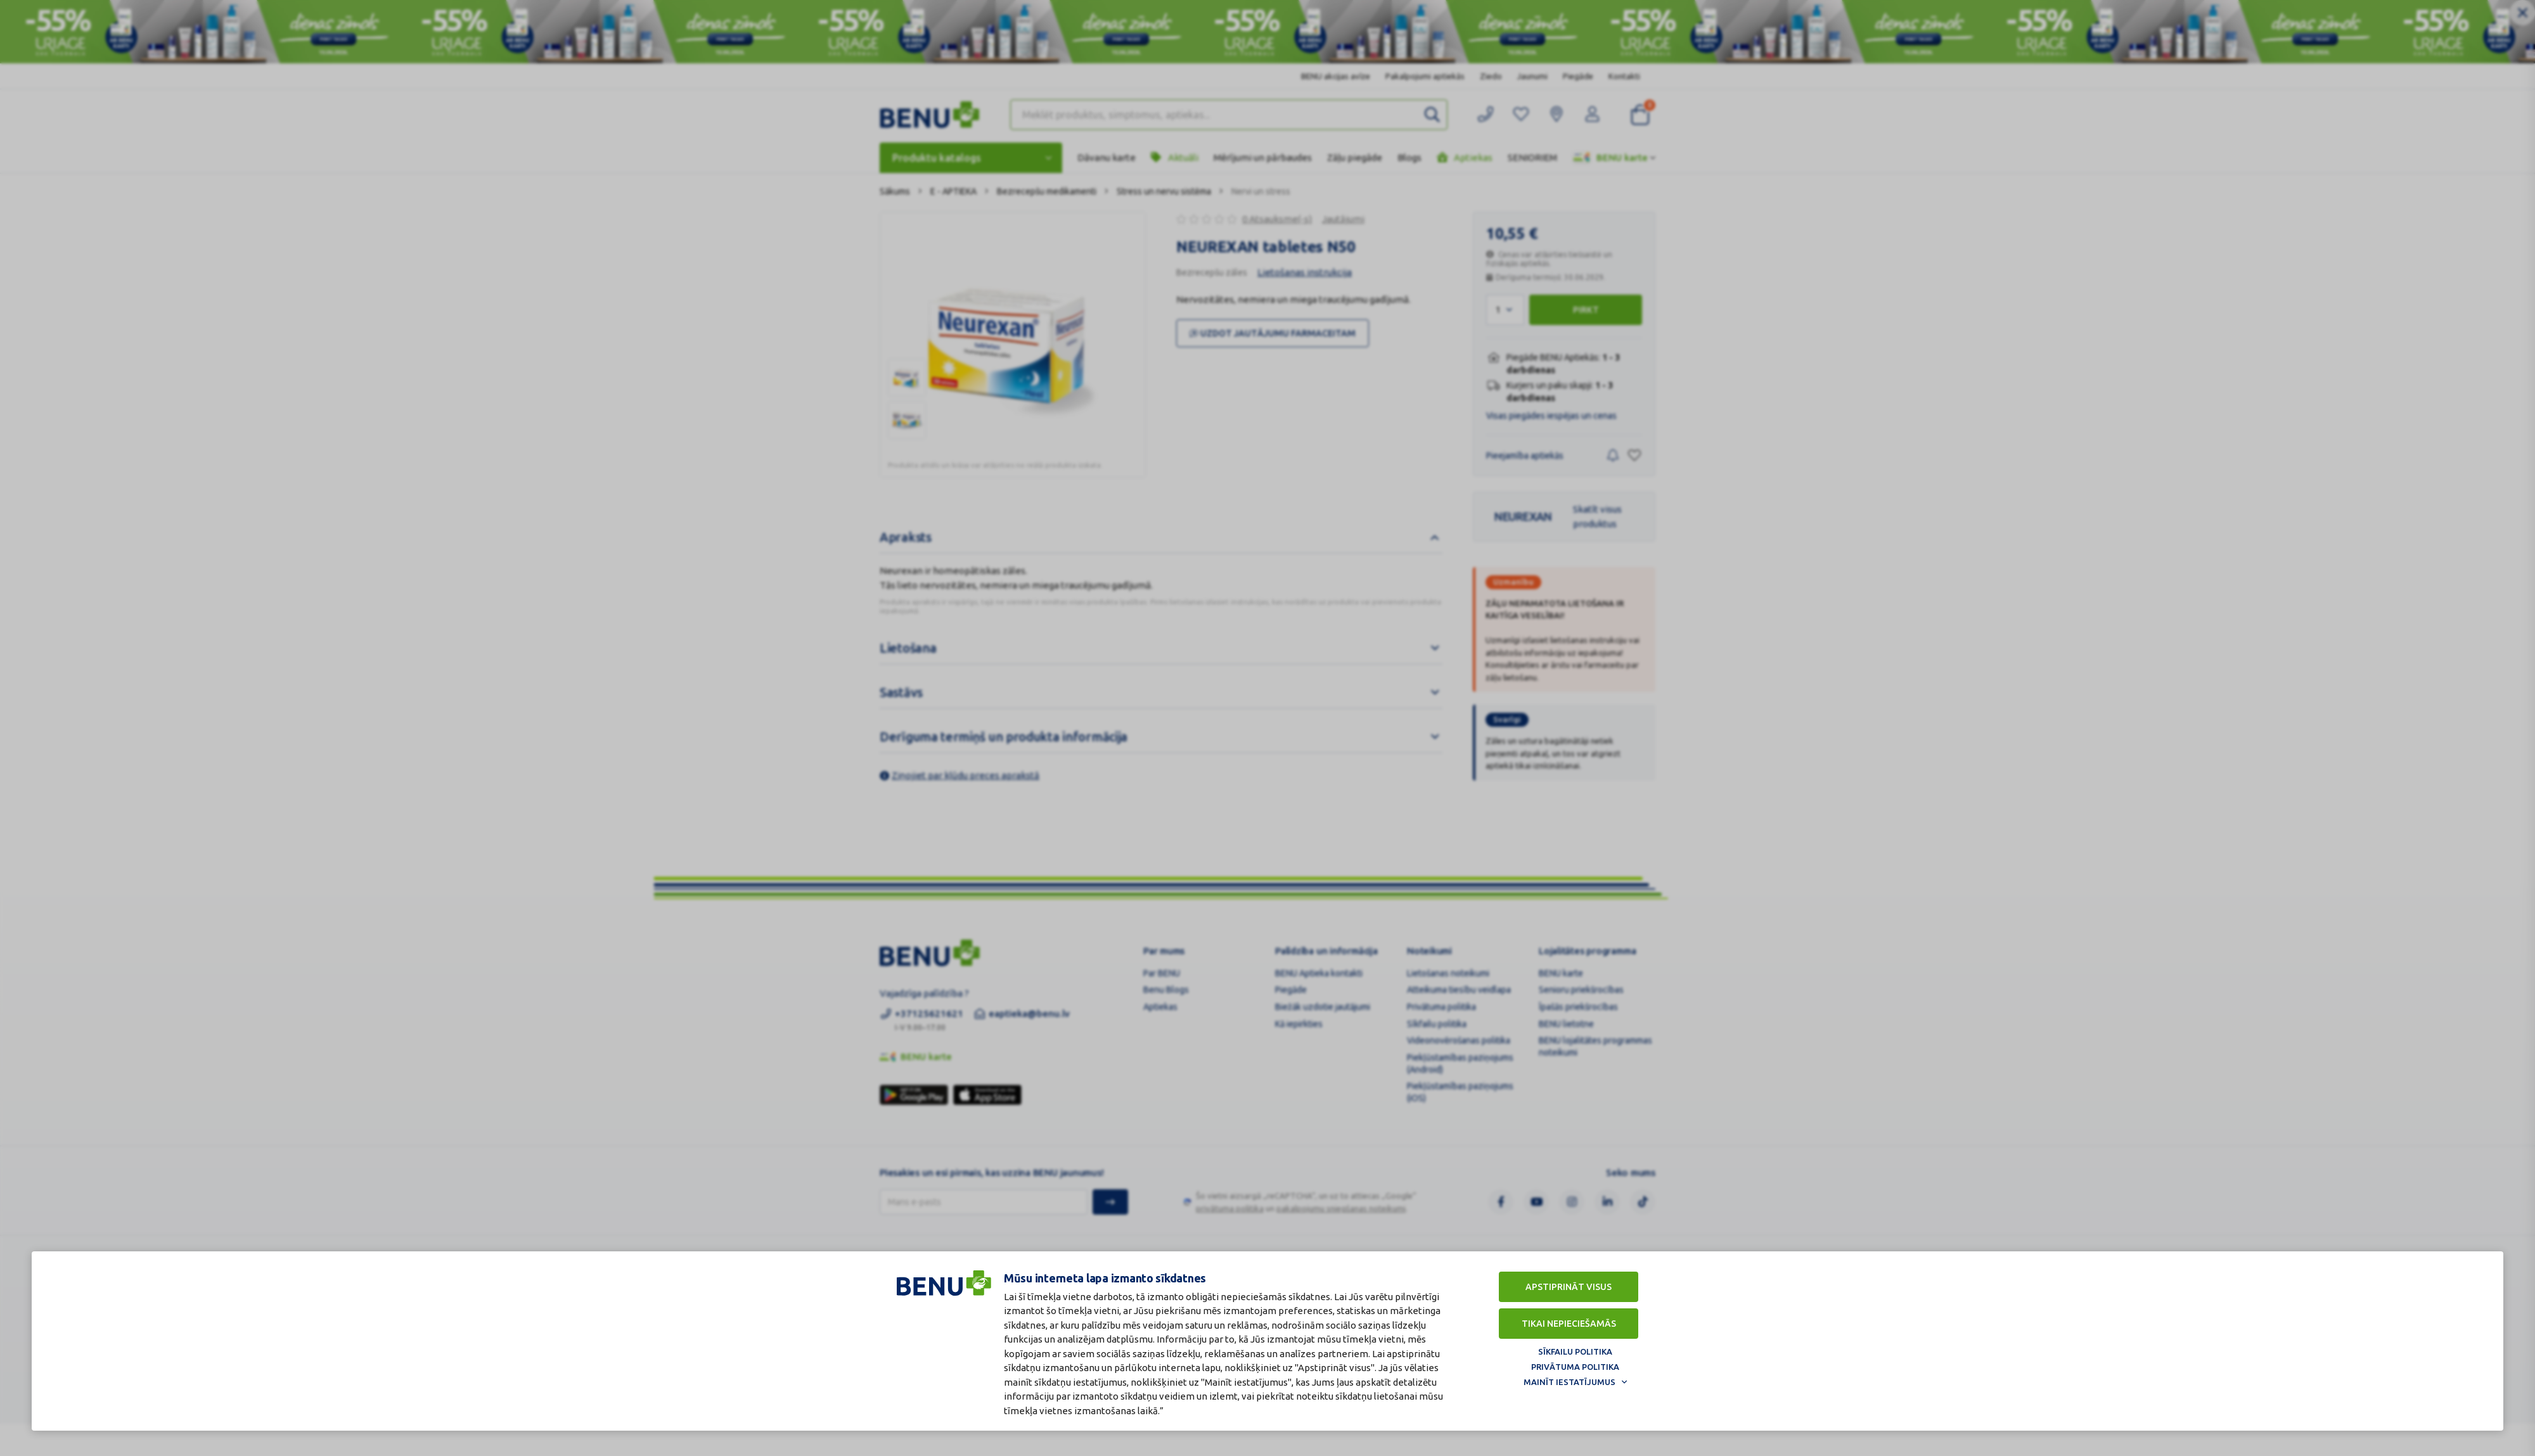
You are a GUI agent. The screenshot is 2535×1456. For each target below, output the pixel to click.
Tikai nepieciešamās (1569, 1322)
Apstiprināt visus (1568, 1285)
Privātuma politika (1575, 1365)
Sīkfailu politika (1575, 1350)
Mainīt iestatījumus (1569, 1380)
